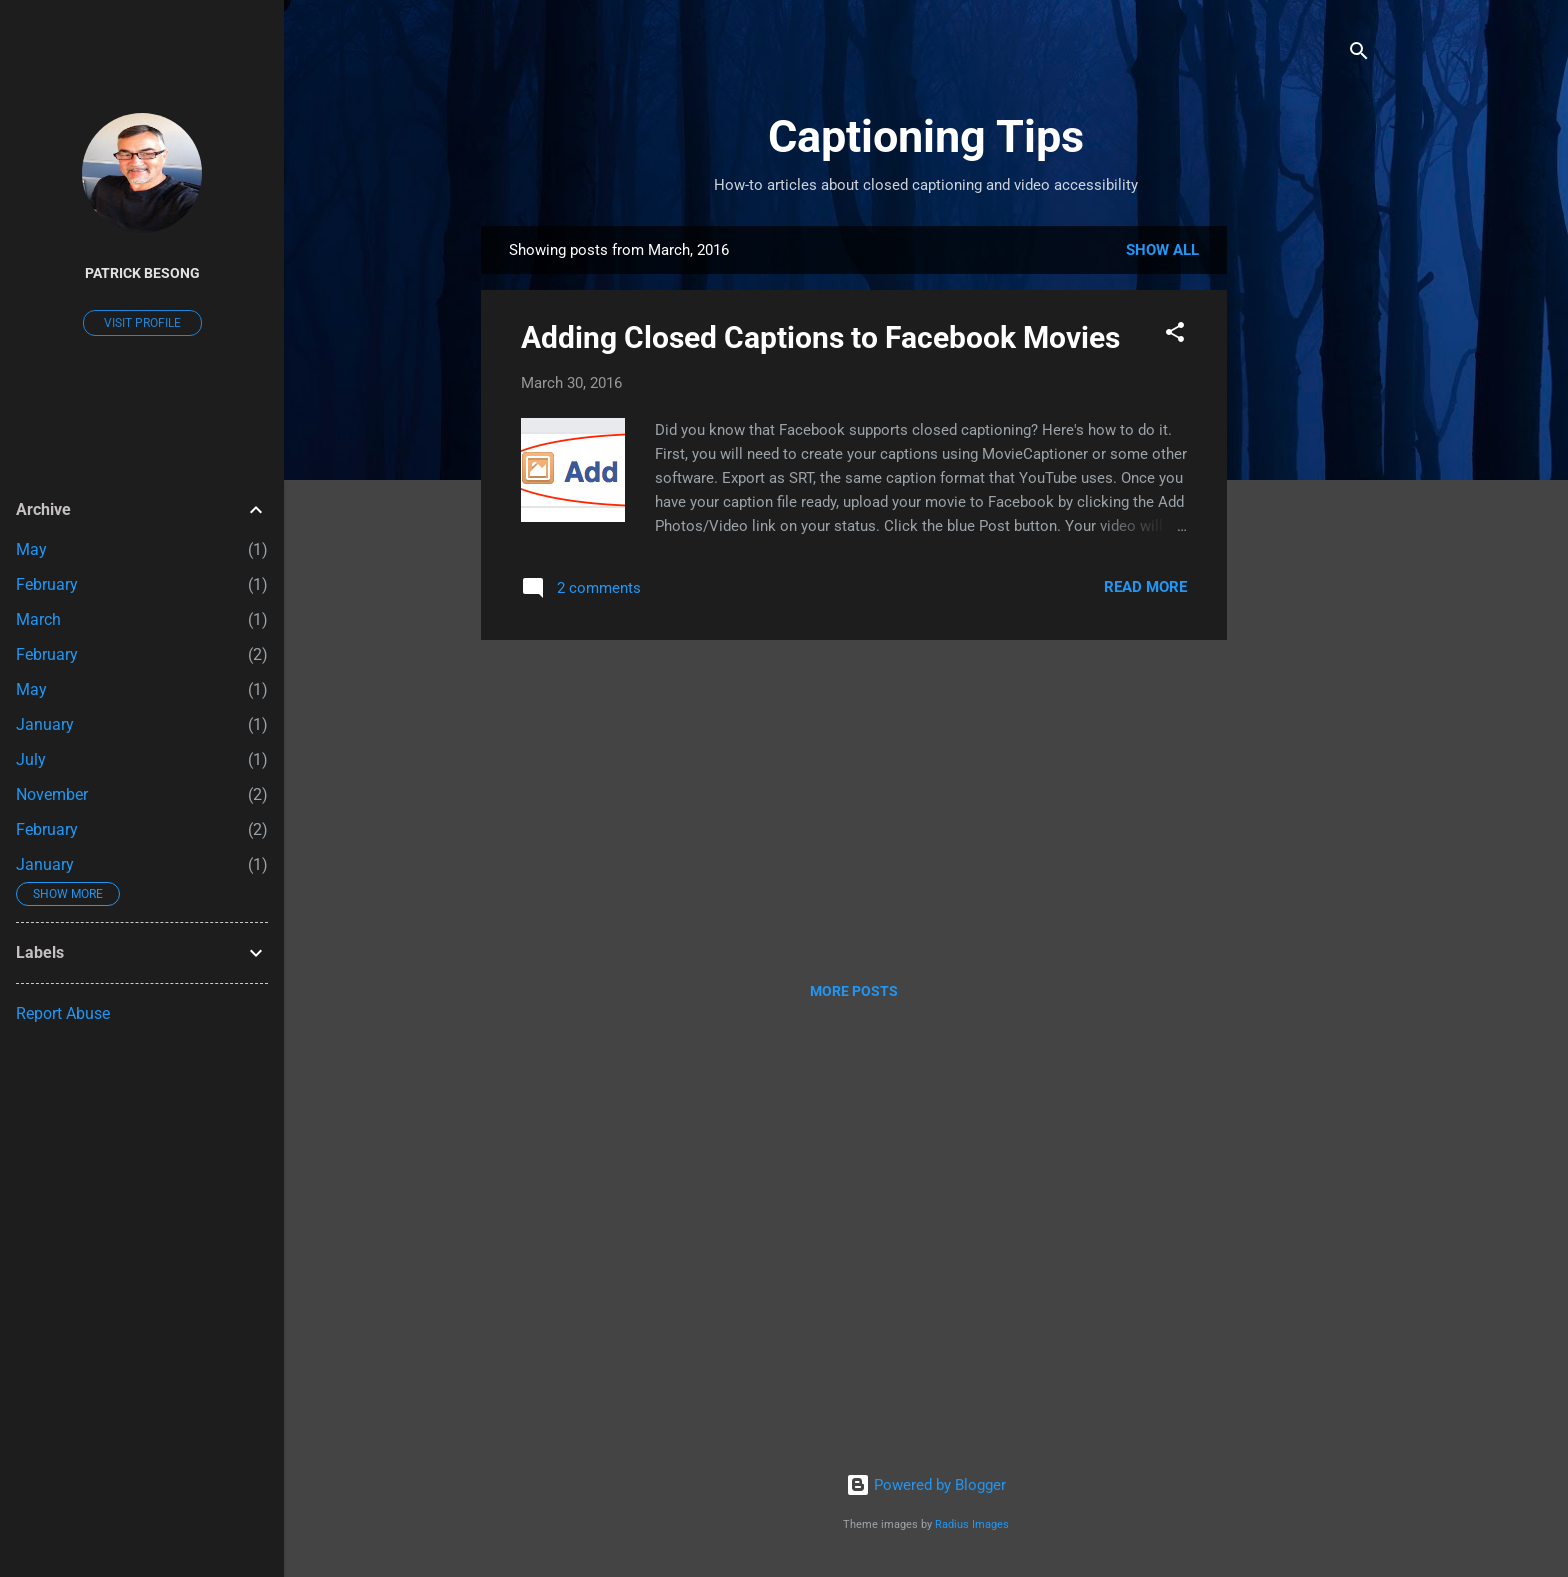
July (31, 759)
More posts (854, 991)
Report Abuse (63, 1013)
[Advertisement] (1307, 526)
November (52, 794)
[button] (1175, 335)
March (38, 619)
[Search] (1359, 54)
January (45, 724)
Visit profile (142, 323)
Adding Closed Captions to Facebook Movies (820, 337)
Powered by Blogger (926, 1485)
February (47, 584)
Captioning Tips (926, 136)
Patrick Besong (142, 273)
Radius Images (972, 1524)
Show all (1162, 250)
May (31, 549)
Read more (1145, 587)
